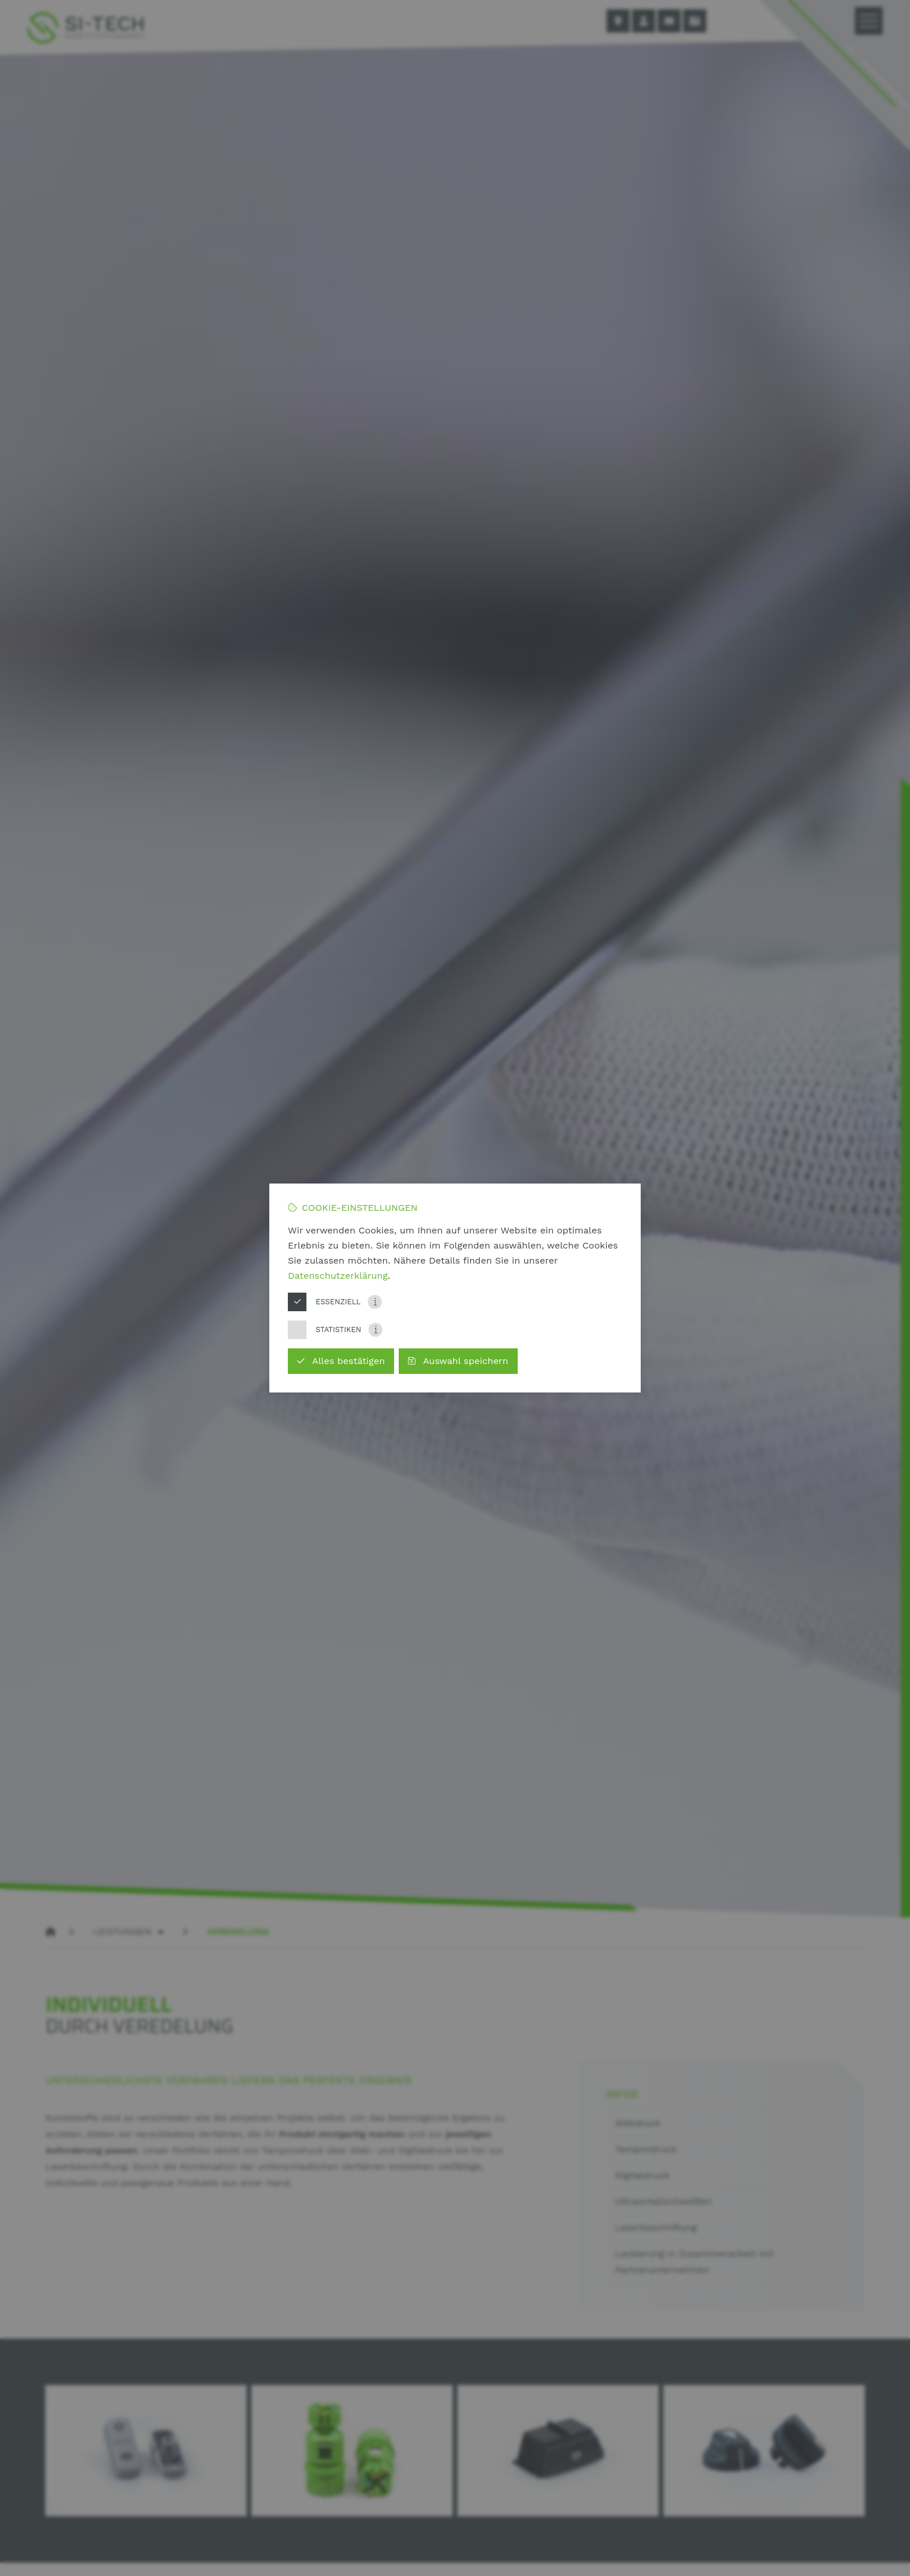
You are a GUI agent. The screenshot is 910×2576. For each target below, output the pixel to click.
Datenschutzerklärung (338, 1275)
